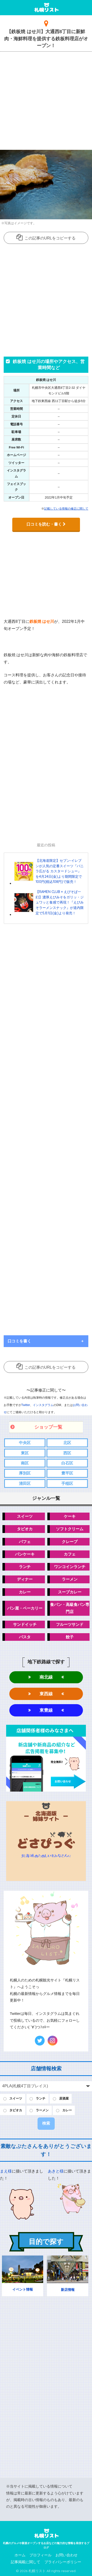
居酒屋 (64, 2098)
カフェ (70, 1554)
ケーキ (70, 1516)
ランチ (25, 1567)
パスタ (25, 1637)
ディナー (25, 1579)
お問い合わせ (66, 2555)
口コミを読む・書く (46, 524)
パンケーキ (25, 1554)
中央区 (25, 1443)
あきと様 (56, 2171)
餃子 (70, 1637)
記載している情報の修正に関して (66, 508)
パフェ (25, 1542)
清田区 (25, 1483)
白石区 (67, 1463)
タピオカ (25, 1529)
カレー (25, 1592)
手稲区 (67, 1483)
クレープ (70, 1542)
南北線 (46, 1677)
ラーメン (70, 1579)
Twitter (25, 1405)
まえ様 (6, 2171)
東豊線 (46, 1710)
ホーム (20, 2555)
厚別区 (25, 1473)
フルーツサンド (69, 1624)
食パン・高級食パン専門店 (69, 1608)
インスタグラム (43, 1405)
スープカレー (69, 1592)
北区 (67, 1443)
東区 (25, 1453)
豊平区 (67, 1473)
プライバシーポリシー (62, 2562)
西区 (67, 1453)
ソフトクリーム (69, 1529)
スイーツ (25, 1516)
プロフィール (40, 2555)
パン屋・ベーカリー (24, 1608)
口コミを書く (19, 1341)
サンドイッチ (25, 1624)
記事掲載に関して (25, 2562)
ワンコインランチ (69, 1567)
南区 (25, 1463)
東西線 (46, 1693)
